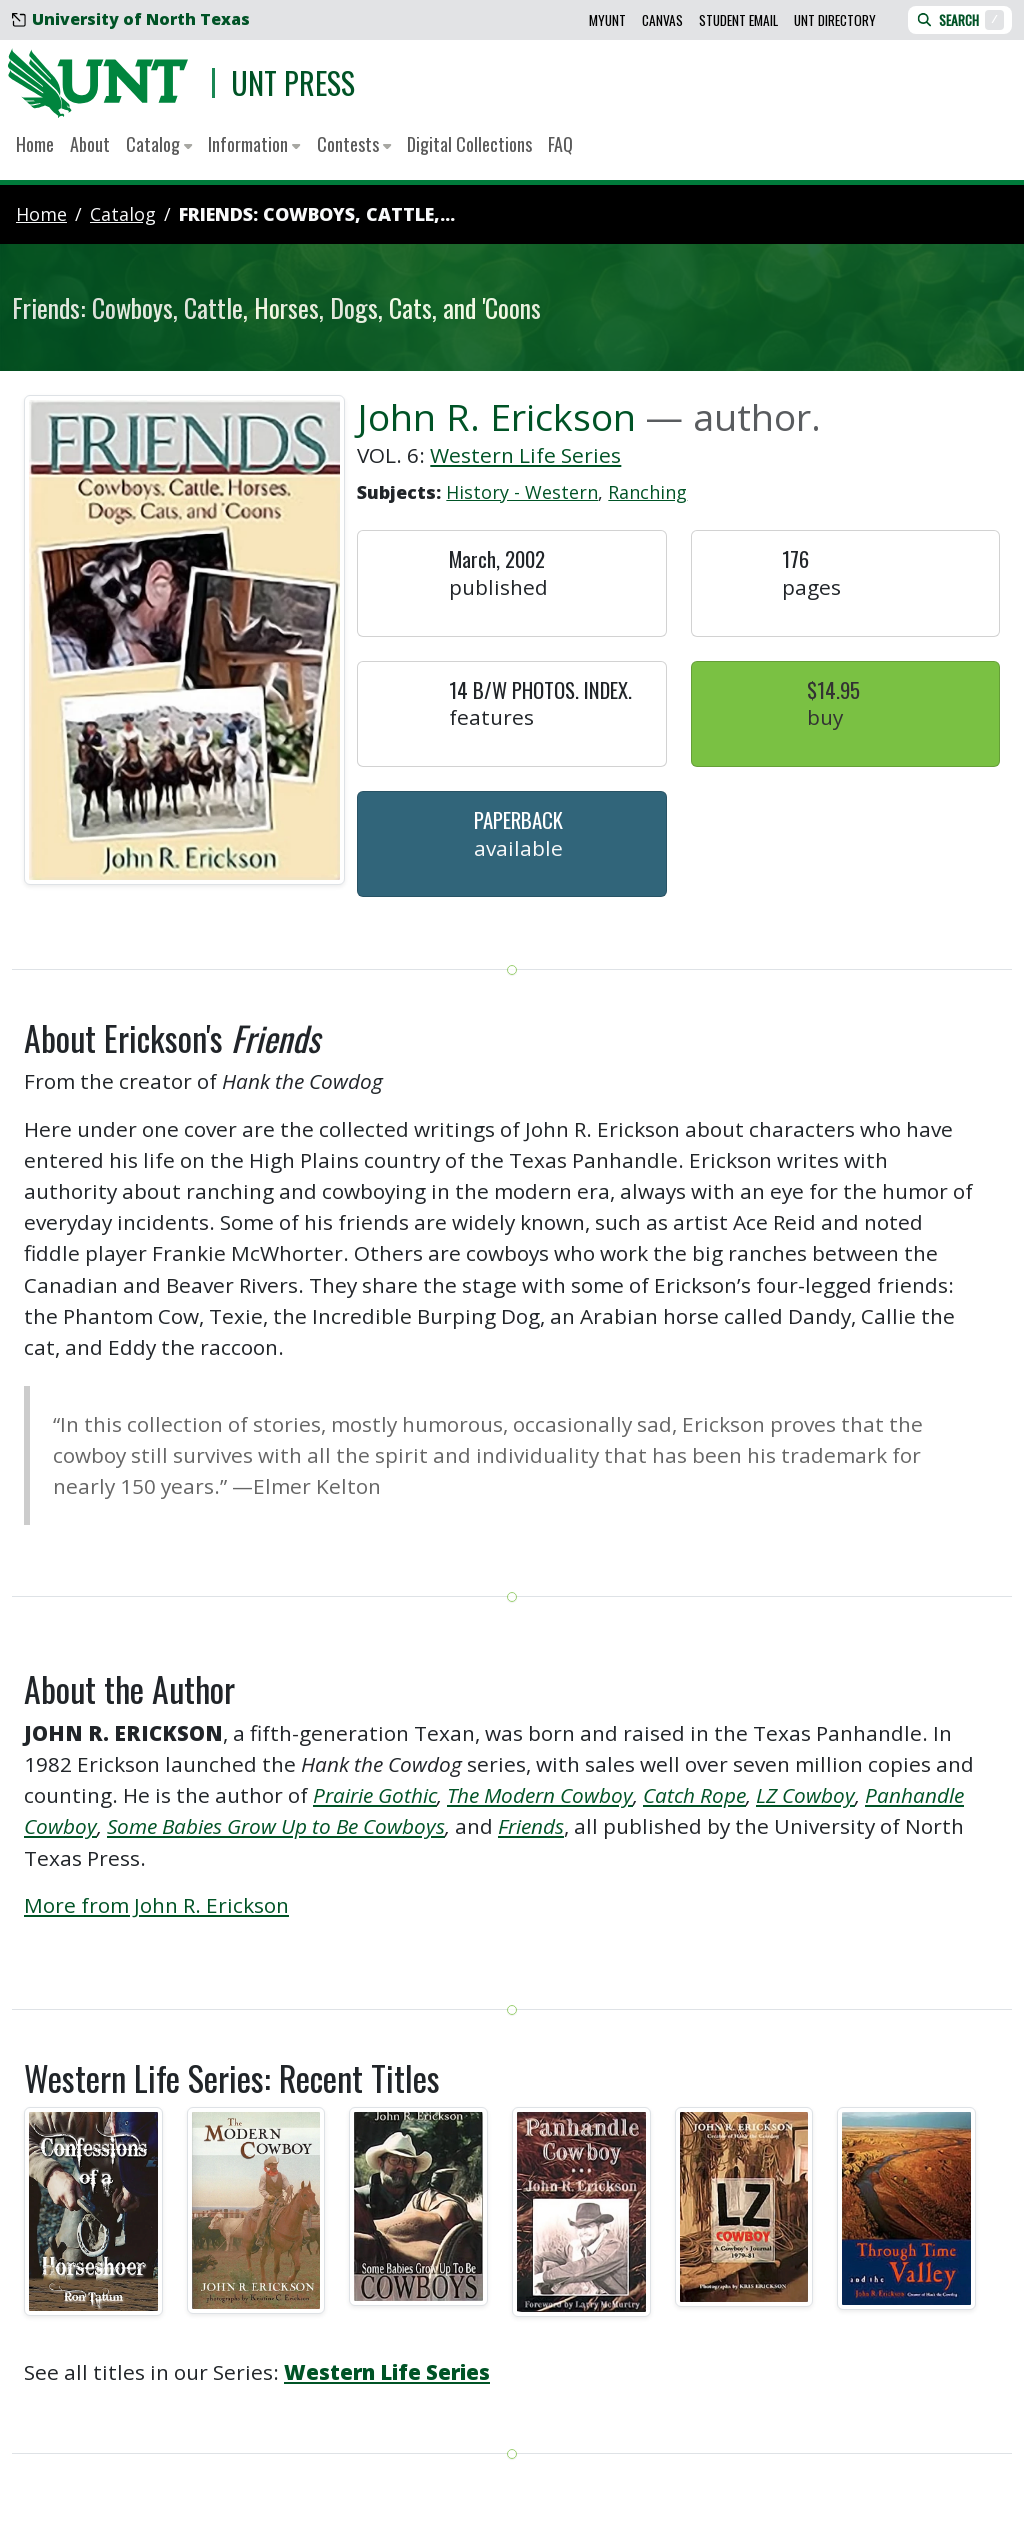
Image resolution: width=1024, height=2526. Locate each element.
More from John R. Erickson (156, 1905)
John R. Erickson (496, 416)
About (90, 144)
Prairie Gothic (375, 1795)
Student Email (738, 20)
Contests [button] (354, 144)
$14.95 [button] (833, 689)
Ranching (647, 492)
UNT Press (293, 82)
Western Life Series (525, 455)
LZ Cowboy (805, 1795)
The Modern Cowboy (540, 1795)
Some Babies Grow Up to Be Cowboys (276, 1826)
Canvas (662, 20)
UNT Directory (835, 20)
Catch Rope (694, 1795)
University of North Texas (131, 19)
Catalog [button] (159, 144)
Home (35, 144)
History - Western (522, 492)
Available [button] (518, 848)
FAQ (560, 144)
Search (960, 20)
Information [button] (254, 144)
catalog (123, 214)
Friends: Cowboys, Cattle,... (317, 214)
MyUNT (607, 20)
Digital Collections (469, 144)
